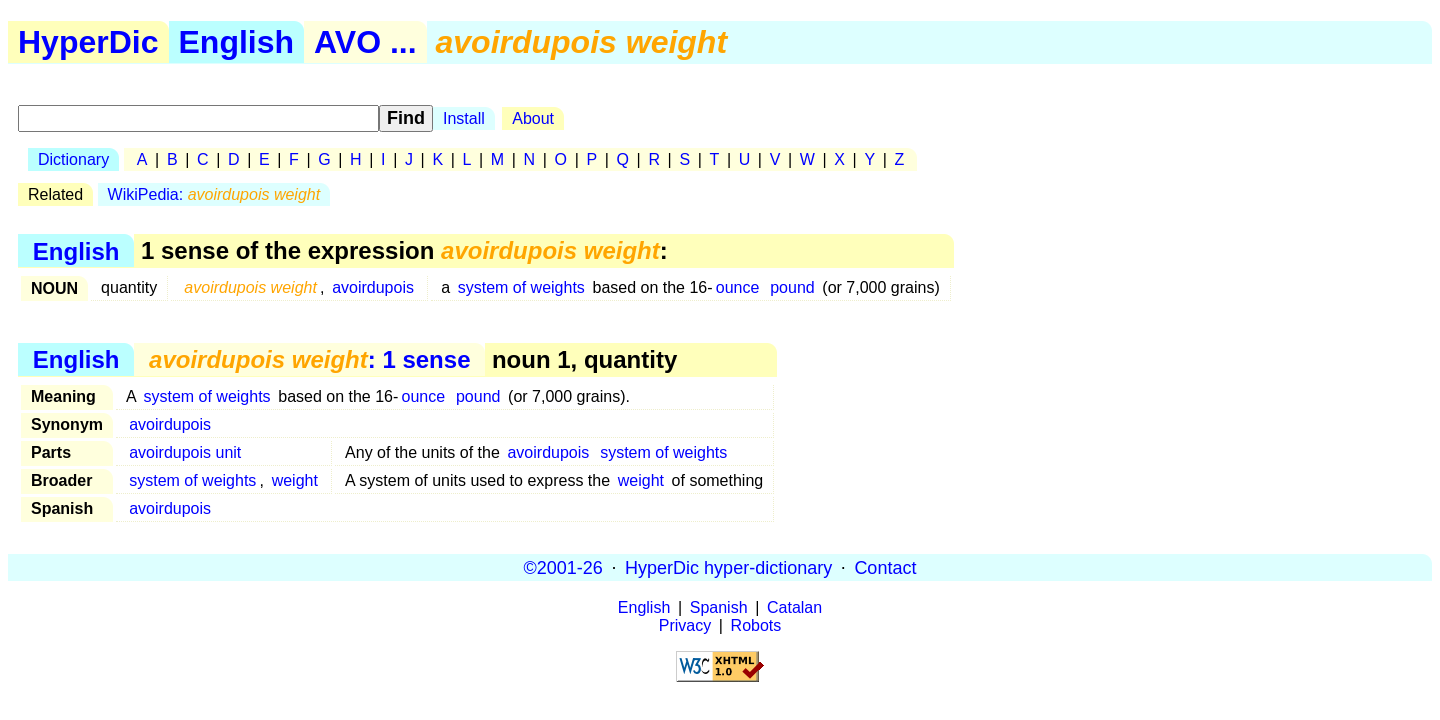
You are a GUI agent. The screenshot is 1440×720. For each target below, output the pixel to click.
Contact (885, 567)
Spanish (719, 607)
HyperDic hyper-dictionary (728, 567)
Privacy (685, 625)
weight (295, 480)
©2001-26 (563, 567)
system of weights (521, 287)
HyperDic (88, 42)
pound (792, 287)
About (533, 118)
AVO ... (365, 42)
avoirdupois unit (185, 452)
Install (464, 118)
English (237, 42)
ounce (738, 287)
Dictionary (73, 159)
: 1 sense (309, 359)
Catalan (794, 607)
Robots (756, 625)
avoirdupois (373, 287)
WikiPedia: (214, 194)
